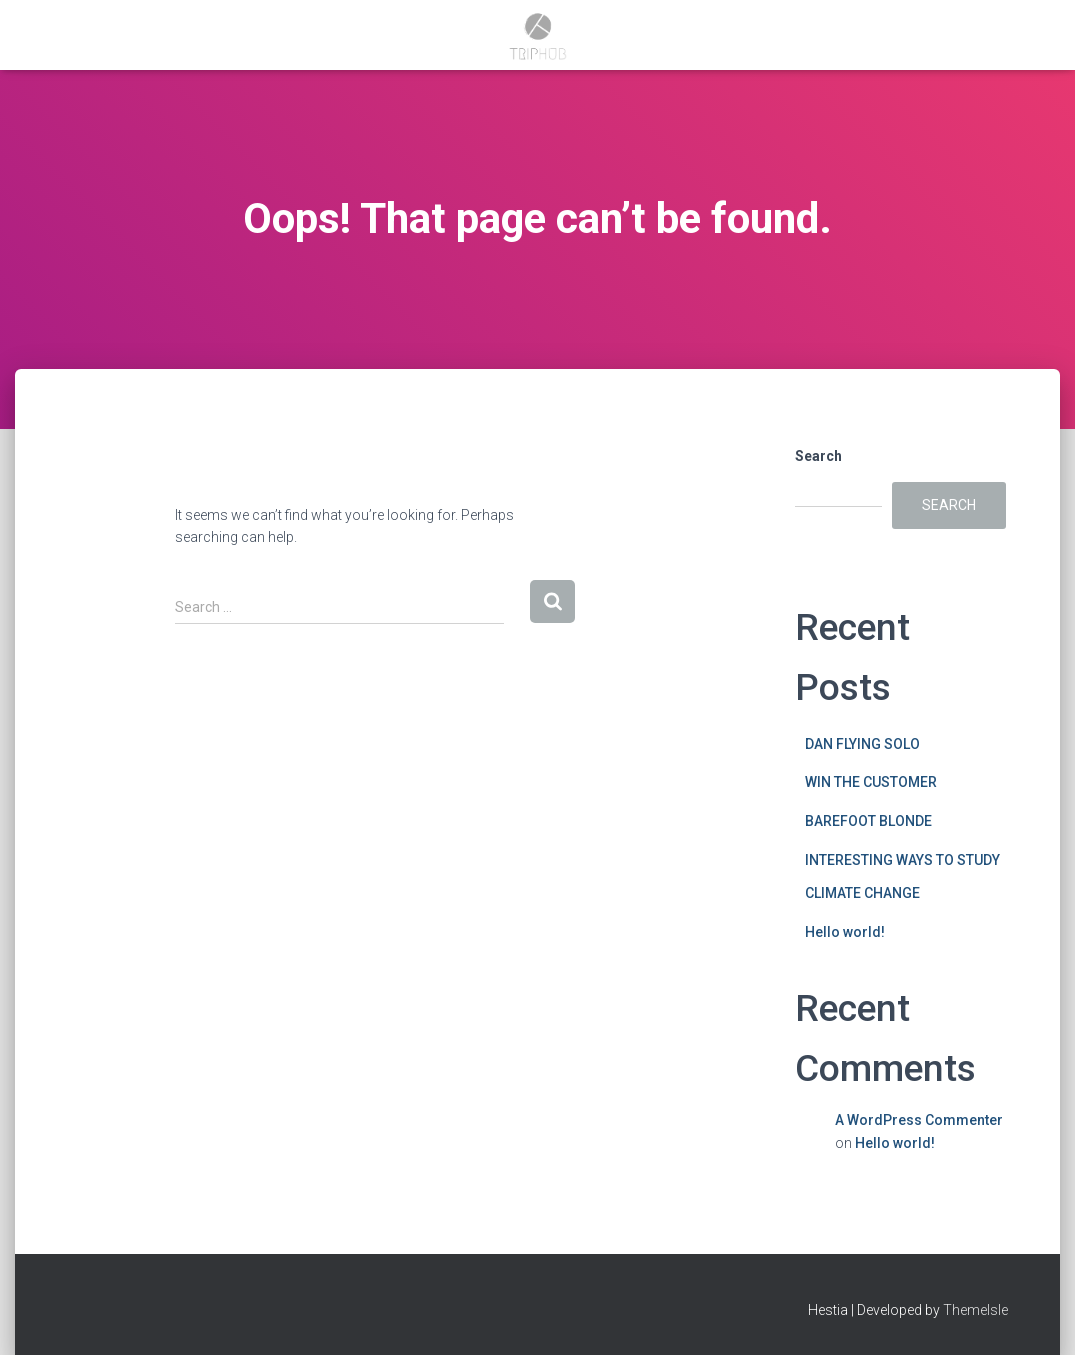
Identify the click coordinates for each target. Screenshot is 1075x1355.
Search (818, 456)
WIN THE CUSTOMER (871, 782)
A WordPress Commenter (919, 1120)
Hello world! (845, 932)
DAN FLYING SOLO (862, 744)
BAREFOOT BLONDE (868, 821)
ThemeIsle (975, 1310)
